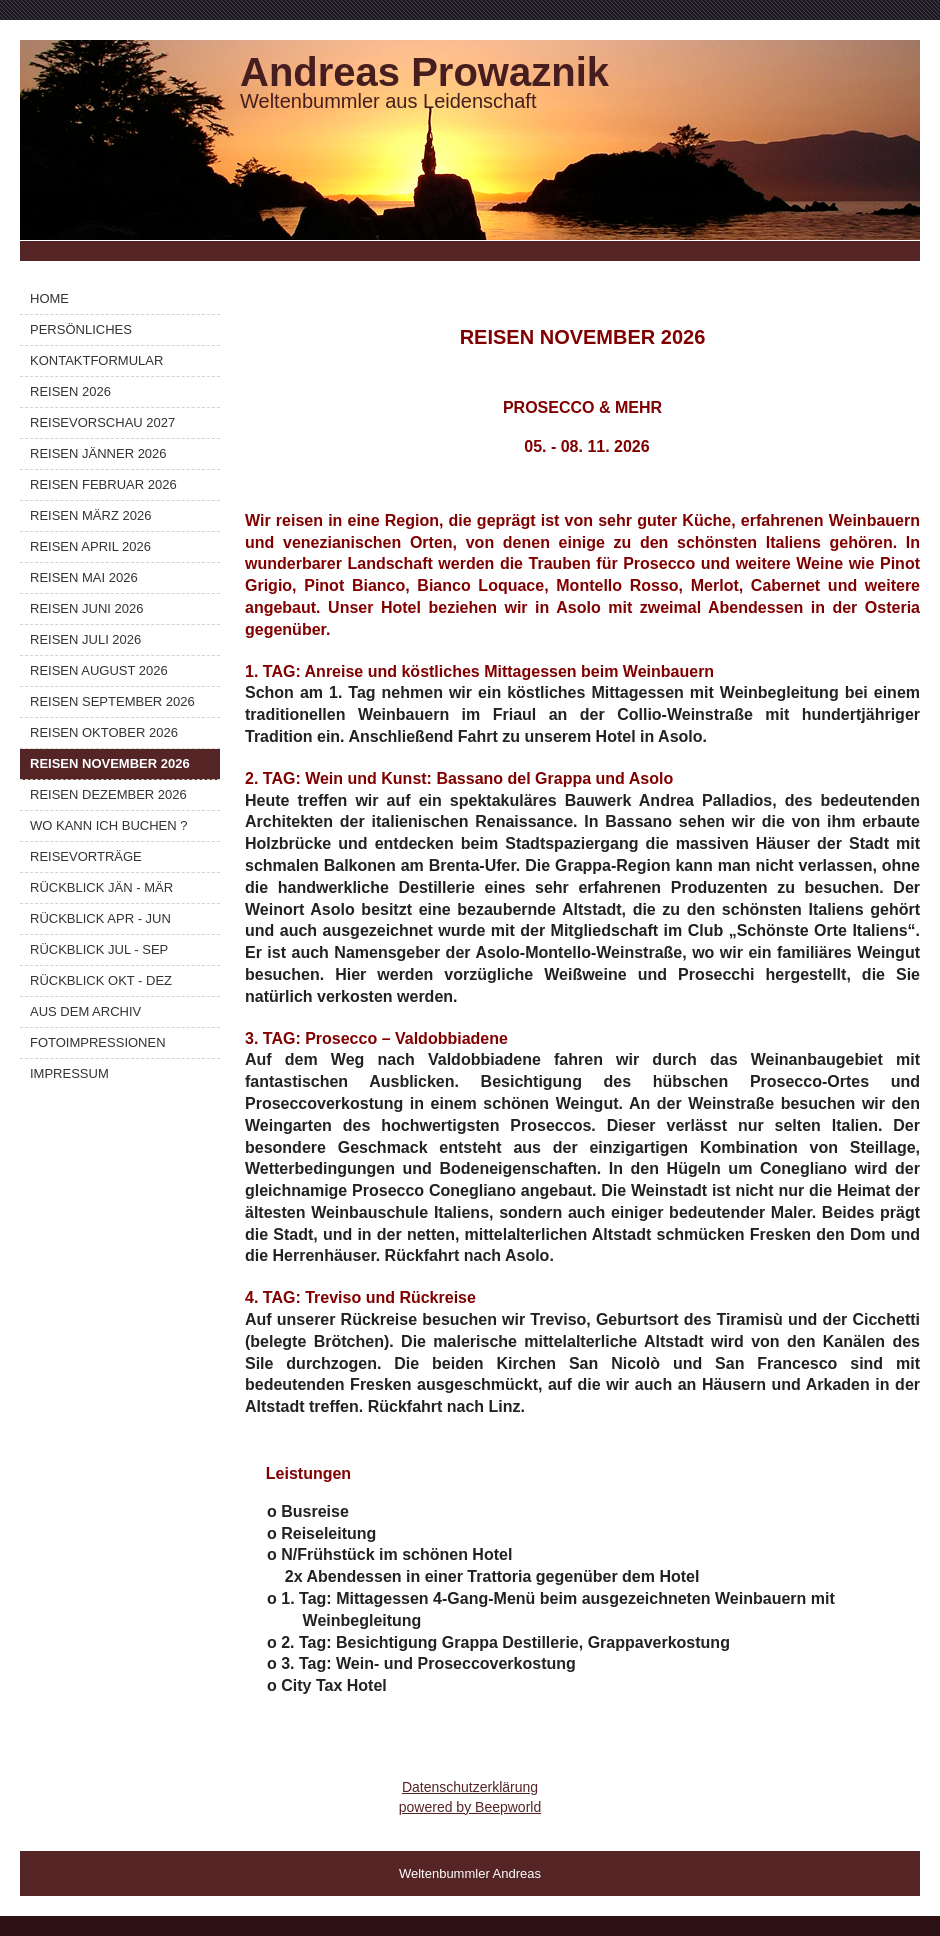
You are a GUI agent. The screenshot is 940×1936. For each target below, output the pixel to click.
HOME (49, 298)
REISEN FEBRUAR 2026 (103, 484)
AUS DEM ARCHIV (85, 1011)
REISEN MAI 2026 (84, 577)
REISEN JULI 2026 (85, 639)
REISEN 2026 (70, 391)
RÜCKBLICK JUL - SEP (99, 949)
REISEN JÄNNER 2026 (98, 453)
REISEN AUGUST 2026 (99, 670)
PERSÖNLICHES (81, 329)
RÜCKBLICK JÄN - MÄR (101, 887)
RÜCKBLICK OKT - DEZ (101, 980)
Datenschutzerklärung (470, 1787)
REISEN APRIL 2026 (90, 546)
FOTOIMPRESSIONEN (98, 1042)
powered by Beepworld (470, 1807)
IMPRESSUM (69, 1073)
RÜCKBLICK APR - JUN (100, 918)
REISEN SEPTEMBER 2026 (112, 701)
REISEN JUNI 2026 (86, 608)
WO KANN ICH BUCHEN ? (108, 825)
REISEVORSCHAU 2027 (102, 422)
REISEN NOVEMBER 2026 (110, 763)
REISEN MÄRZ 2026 (90, 515)
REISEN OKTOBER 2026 (104, 732)
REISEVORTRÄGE (86, 856)
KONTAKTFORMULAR (96, 360)
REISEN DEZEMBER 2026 (108, 794)
